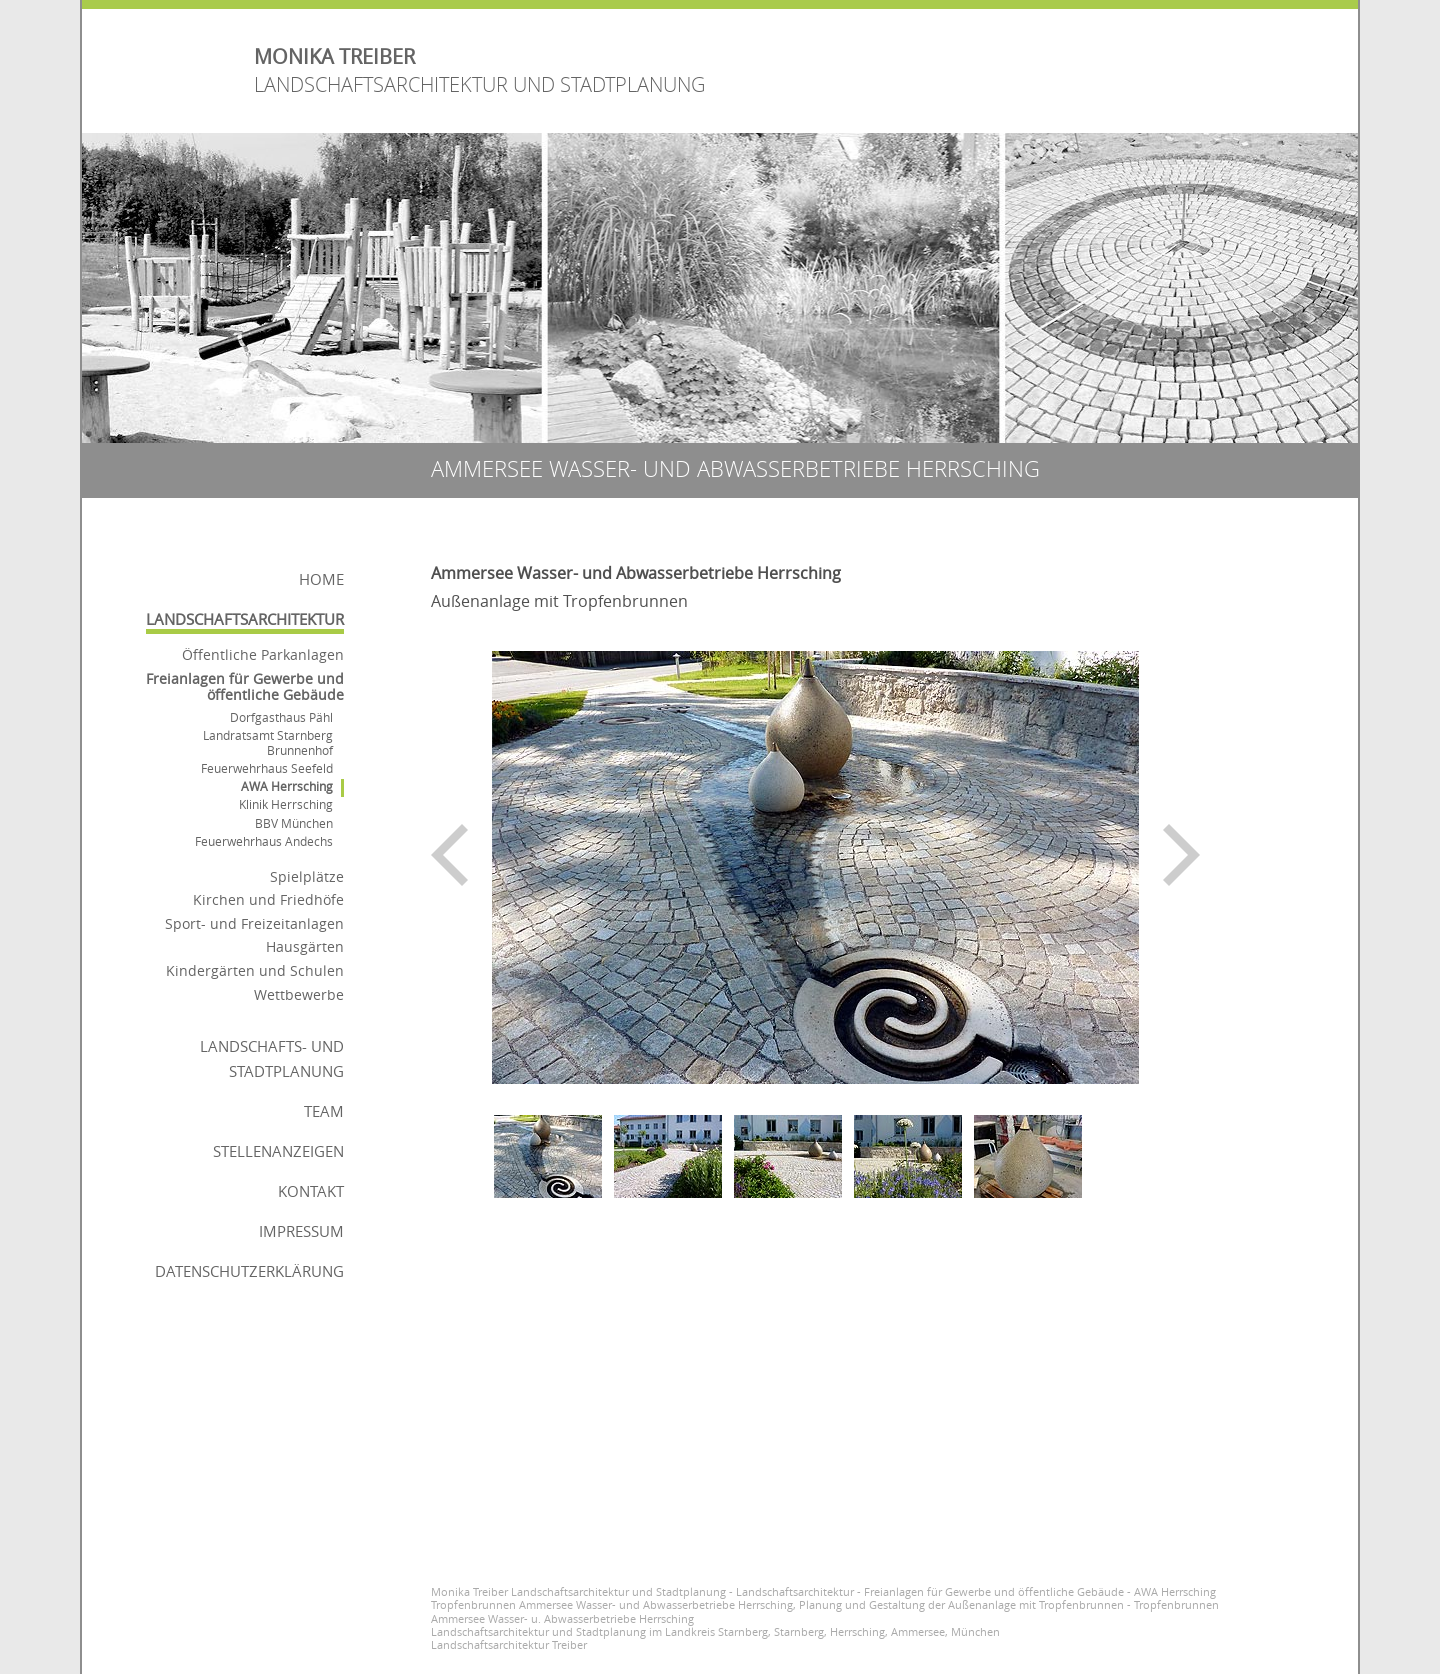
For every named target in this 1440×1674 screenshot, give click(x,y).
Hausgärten (305, 946)
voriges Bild (449, 855)
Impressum (301, 1231)
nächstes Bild (1181, 855)
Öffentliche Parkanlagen (263, 654)
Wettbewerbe (299, 994)
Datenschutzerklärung (249, 1271)
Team (324, 1111)
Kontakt (311, 1191)
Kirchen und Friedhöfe (268, 899)
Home (321, 579)
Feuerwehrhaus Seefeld (267, 768)
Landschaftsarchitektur (245, 619)
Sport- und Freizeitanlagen (254, 923)
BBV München (294, 823)
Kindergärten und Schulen (255, 970)
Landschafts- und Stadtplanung (272, 1058)
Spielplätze (307, 876)
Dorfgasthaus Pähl (281, 717)
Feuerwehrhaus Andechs (264, 841)
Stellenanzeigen (278, 1151)
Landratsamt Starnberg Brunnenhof (268, 742)
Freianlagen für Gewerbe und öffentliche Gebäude (245, 686)
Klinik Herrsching (286, 804)
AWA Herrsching (287, 786)
